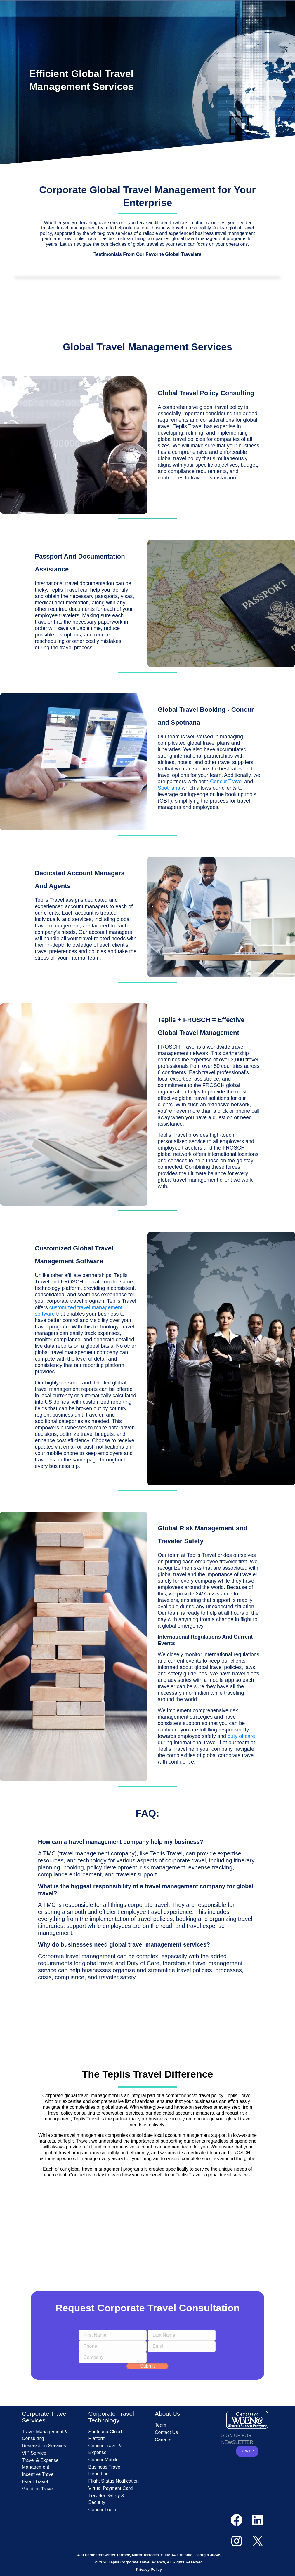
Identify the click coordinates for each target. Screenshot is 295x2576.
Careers (163, 2439)
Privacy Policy (149, 2569)
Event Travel (35, 2481)
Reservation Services (44, 2445)
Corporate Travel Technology (111, 2417)
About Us (167, 2413)
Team (160, 2424)
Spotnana (169, 788)
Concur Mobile (103, 2459)
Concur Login (102, 2509)
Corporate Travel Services (44, 2417)
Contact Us (166, 2432)
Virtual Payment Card (110, 2488)
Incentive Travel (38, 2474)
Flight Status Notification (113, 2481)
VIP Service (34, 2453)
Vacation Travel (38, 2488)
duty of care (241, 1736)
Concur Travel (226, 781)
